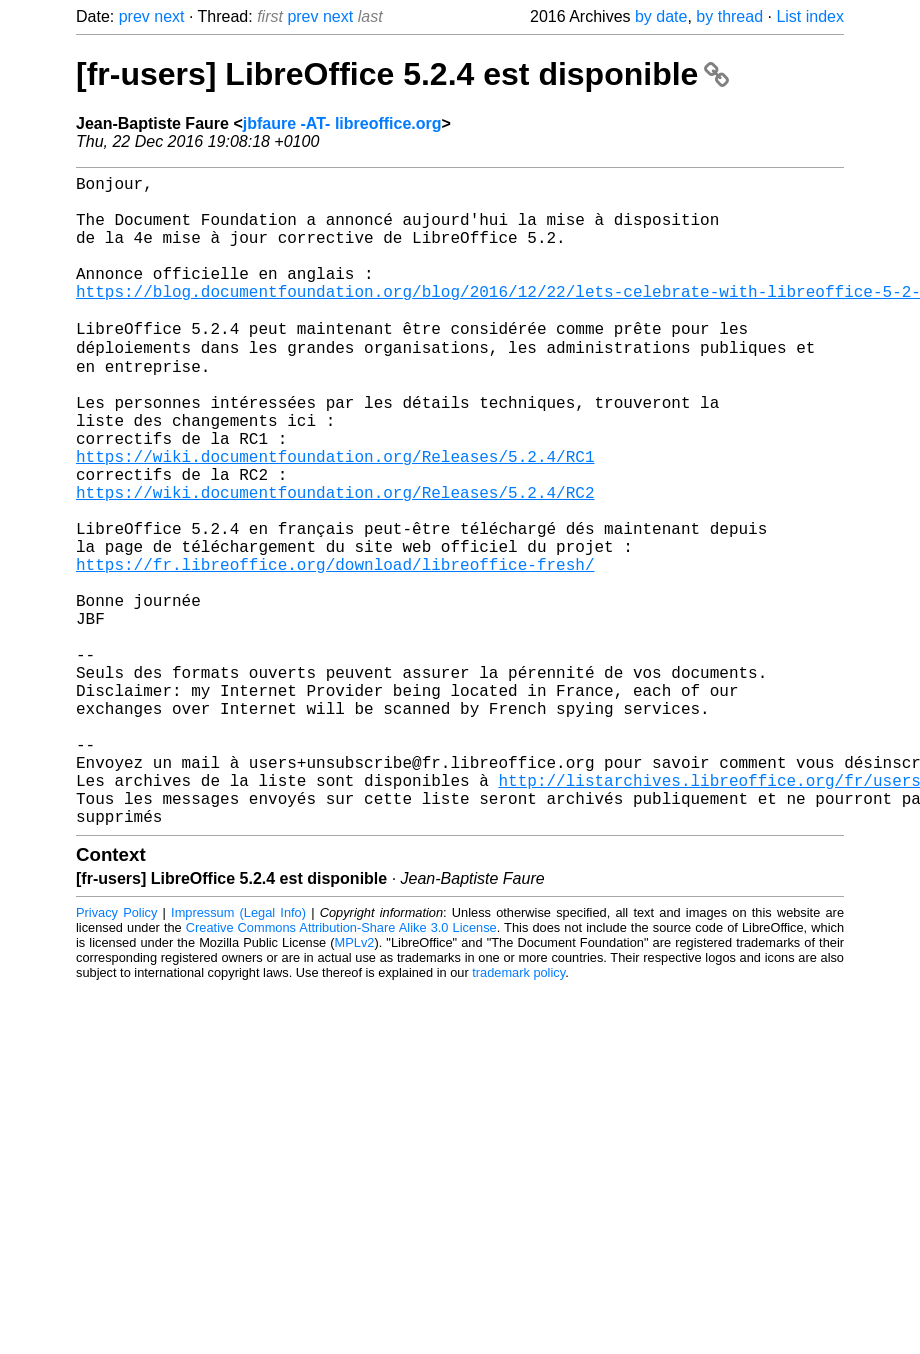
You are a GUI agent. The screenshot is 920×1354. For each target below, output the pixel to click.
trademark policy (518, 1113)
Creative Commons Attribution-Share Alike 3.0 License (341, 1068)
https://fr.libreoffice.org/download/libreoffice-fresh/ (335, 649)
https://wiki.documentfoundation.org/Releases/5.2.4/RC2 (335, 561)
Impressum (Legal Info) (238, 1053)
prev (134, 16)
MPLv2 (355, 1083)
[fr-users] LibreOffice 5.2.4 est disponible (402, 74)
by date (661, 16)
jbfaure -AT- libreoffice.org (342, 123)
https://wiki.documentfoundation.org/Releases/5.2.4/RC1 (335, 517)
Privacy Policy (116, 1053)
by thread (729, 16)
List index (810, 16)
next (169, 16)
